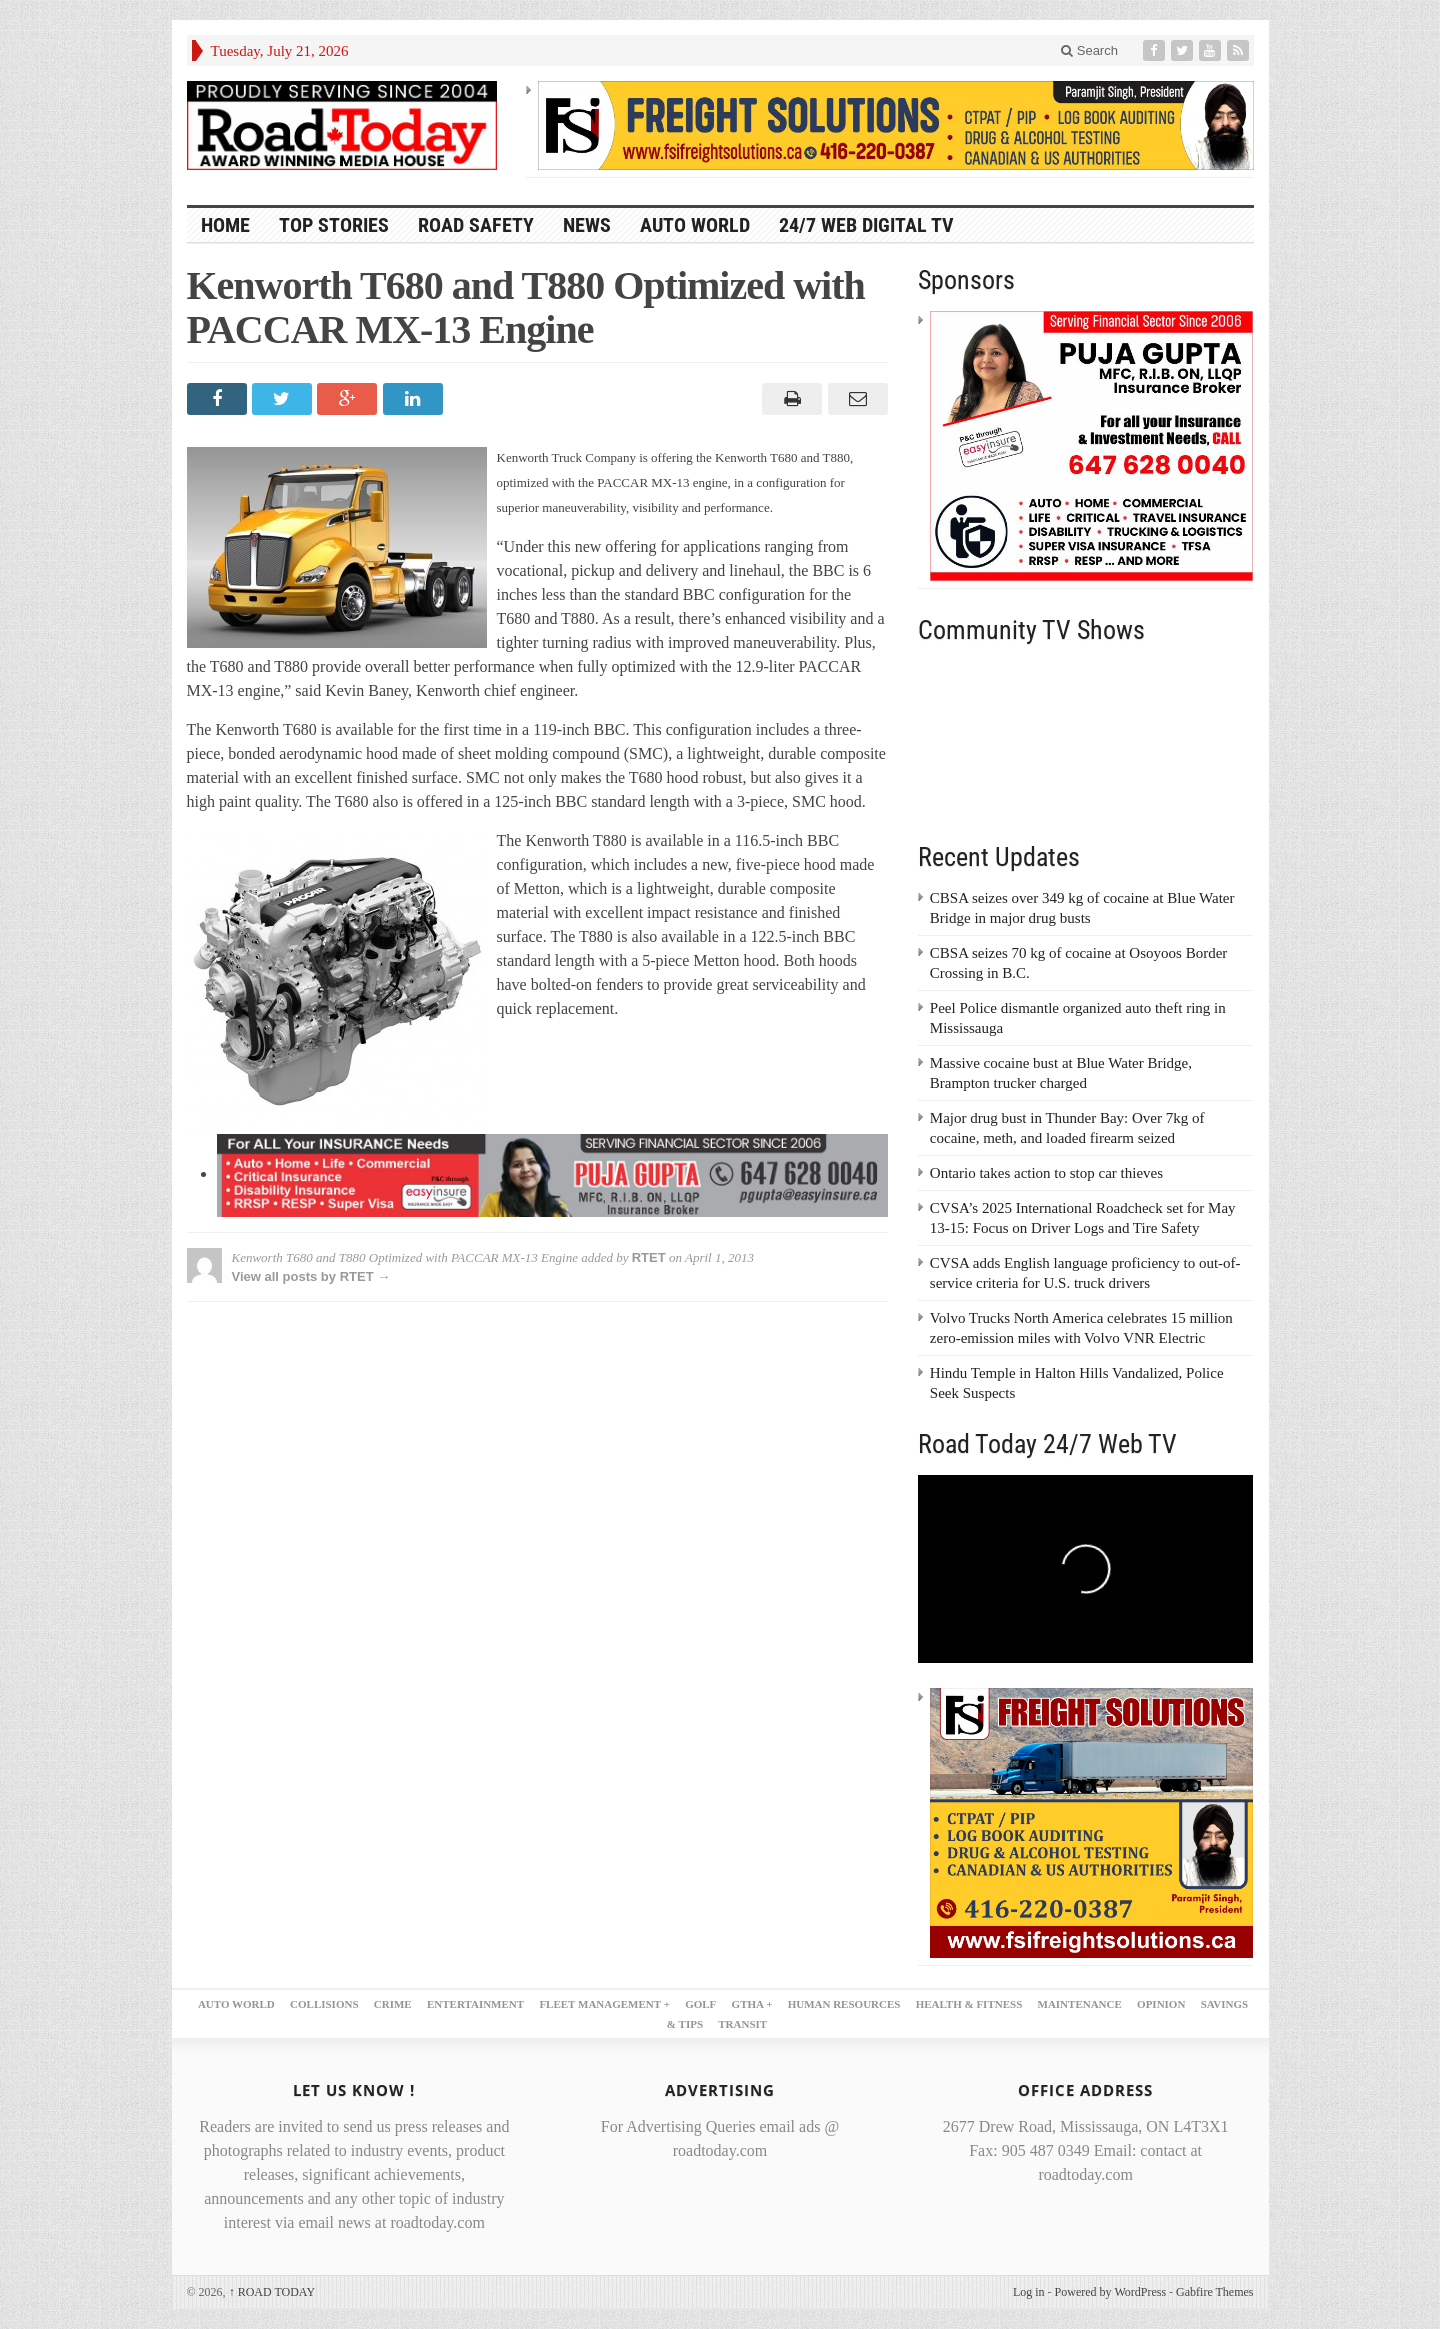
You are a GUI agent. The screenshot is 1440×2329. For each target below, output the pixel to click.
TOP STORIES (334, 225)
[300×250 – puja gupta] (1092, 444)
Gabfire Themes (1214, 2292)
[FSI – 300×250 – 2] (1092, 1822)
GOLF (700, 2004)
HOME (225, 225)
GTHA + (752, 2004)
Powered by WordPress (1110, 2292)
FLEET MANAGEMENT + (604, 2004)
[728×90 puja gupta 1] (552, 1173)
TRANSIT (742, 2024)
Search (1089, 50)
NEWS (587, 225)
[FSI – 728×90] (896, 124)
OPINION (1161, 2004)
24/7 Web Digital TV (866, 225)
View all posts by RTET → (311, 1276)
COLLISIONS (324, 2004)
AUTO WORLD (695, 225)
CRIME (393, 2004)
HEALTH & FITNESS (969, 2004)
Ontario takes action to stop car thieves (1046, 1173)
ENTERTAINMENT (475, 2004)
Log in (1029, 2292)
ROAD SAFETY (476, 225)
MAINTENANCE (1080, 2004)
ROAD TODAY (272, 2292)
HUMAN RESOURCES (844, 2004)
